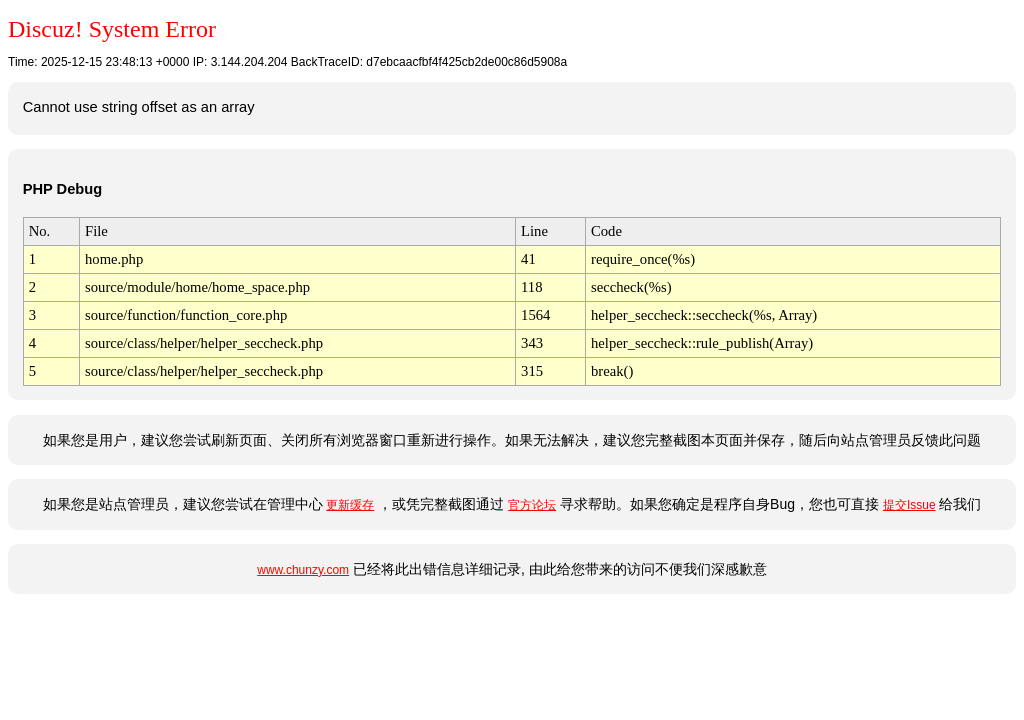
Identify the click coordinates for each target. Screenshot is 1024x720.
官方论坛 (532, 505)
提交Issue (909, 505)
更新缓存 (350, 505)
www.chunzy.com (303, 570)
